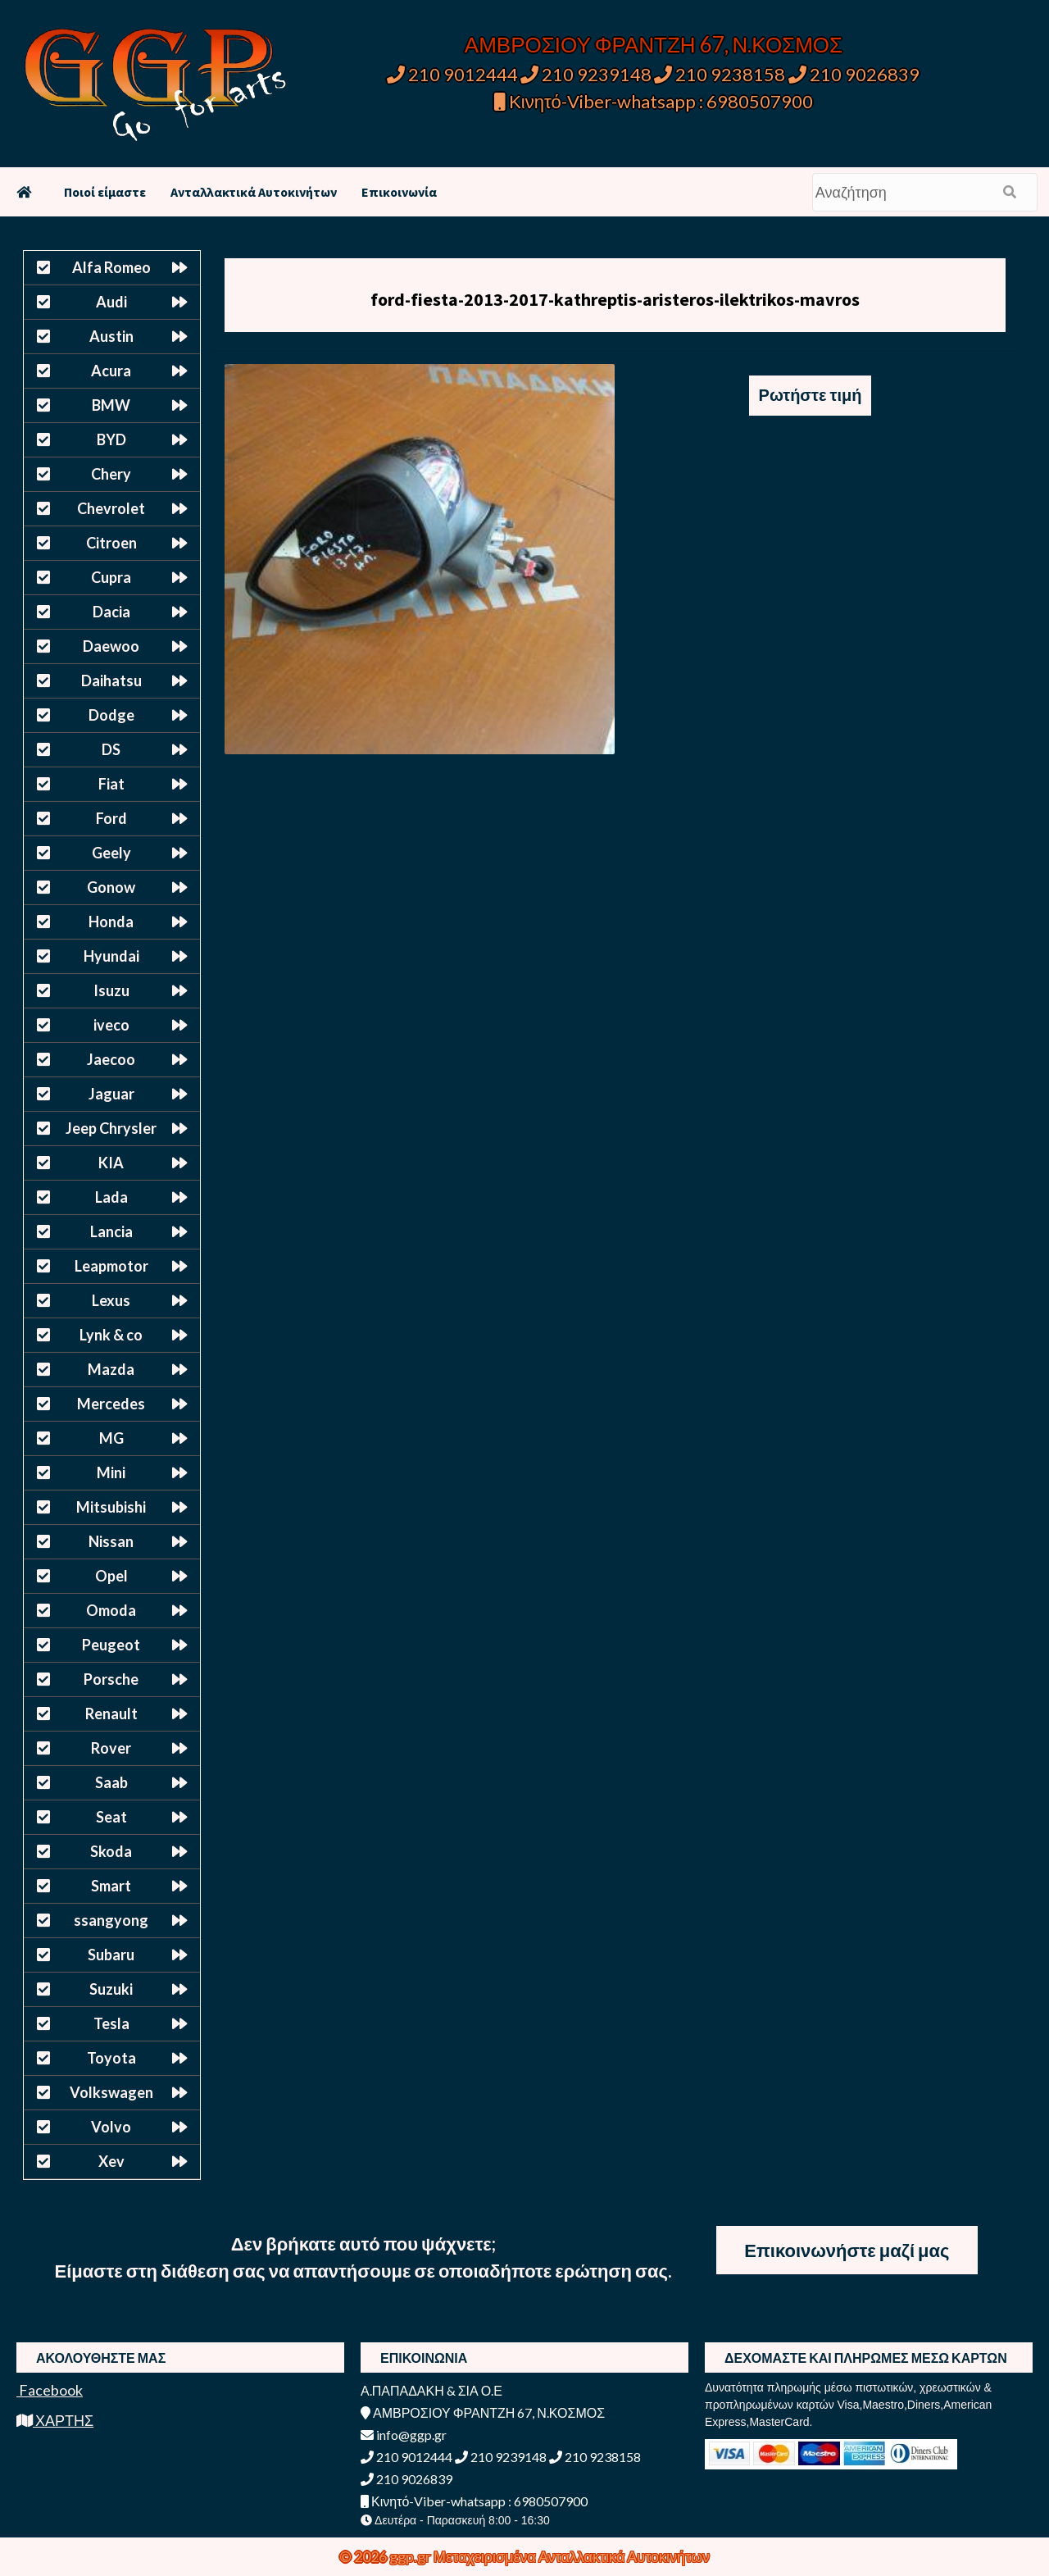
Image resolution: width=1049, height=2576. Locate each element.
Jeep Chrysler (111, 1128)
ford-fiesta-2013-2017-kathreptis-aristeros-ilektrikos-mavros (615, 299)
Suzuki (111, 1989)
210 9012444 (452, 74)
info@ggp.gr (404, 2434)
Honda (111, 922)
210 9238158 (721, 74)
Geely (111, 853)
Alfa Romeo (111, 267)
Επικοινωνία (399, 192)
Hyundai (111, 956)
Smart (111, 1886)
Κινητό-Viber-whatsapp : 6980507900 (653, 101)
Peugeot (111, 1645)
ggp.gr (411, 2556)
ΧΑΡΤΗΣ (54, 2420)
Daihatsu (111, 680)
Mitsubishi (111, 1507)
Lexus (111, 1300)
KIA (111, 1163)
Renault (111, 1713)
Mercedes (111, 1404)
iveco (111, 1025)
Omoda (111, 1610)
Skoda (111, 1851)
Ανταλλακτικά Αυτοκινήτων (253, 192)
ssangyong (111, 1920)
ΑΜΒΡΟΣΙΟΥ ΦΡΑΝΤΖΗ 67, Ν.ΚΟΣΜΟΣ (653, 44)
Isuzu (111, 990)
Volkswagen (111, 2092)
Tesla (111, 2023)
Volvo (111, 2127)
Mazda (111, 1369)
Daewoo (111, 646)
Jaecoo (111, 1059)
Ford (111, 818)
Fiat (111, 784)
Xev (111, 2161)
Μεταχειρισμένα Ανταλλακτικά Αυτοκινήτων (572, 2556)
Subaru (111, 1955)
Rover (111, 1748)
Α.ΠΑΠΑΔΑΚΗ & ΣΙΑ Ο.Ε (431, 2390)
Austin (111, 336)
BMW (111, 405)
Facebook (49, 2390)
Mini (111, 1472)
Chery (111, 474)
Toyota (111, 2058)
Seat (111, 1817)
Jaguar (111, 1094)
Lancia (111, 1231)
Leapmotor (111, 1266)
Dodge (111, 715)
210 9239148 (586, 74)
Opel (111, 1576)
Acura (111, 371)
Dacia (111, 612)
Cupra (111, 577)
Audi (111, 302)
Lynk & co (111, 1335)
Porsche (111, 1679)
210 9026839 (854, 74)
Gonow (111, 887)
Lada (111, 1197)
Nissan (111, 1541)
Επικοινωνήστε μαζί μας (846, 2250)
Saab (111, 1782)
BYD (111, 439)
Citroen (111, 543)
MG (111, 1438)
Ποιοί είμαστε (105, 192)
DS (111, 749)
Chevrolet (111, 508)
